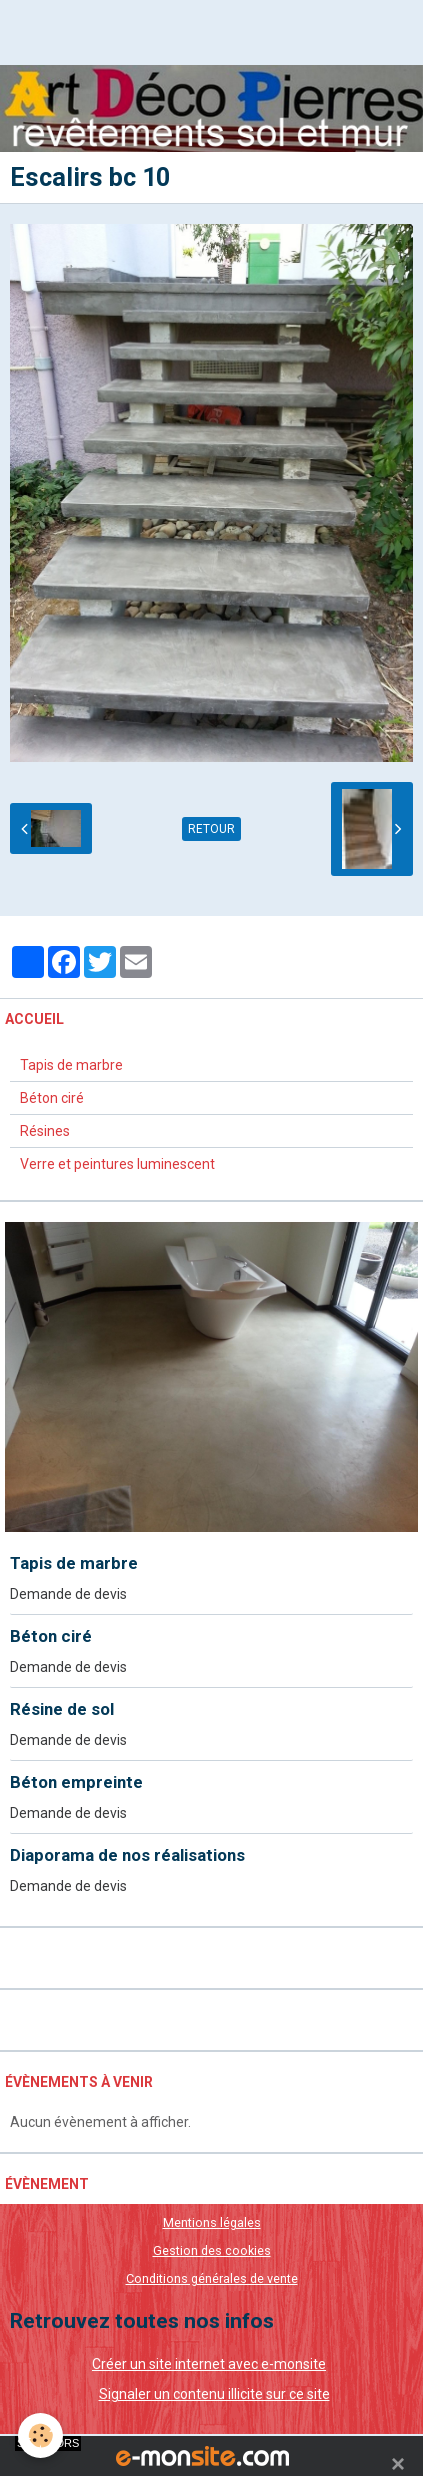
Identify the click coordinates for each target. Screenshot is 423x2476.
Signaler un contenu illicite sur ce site (214, 2394)
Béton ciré (52, 1098)
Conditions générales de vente (212, 2278)
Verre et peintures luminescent (117, 1164)
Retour (211, 829)
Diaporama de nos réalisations (127, 1855)
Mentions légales (212, 2222)
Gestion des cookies (212, 2250)
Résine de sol (62, 1709)
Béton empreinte (76, 1782)
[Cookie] (40, 2435)
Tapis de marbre (71, 1065)
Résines (45, 1131)
